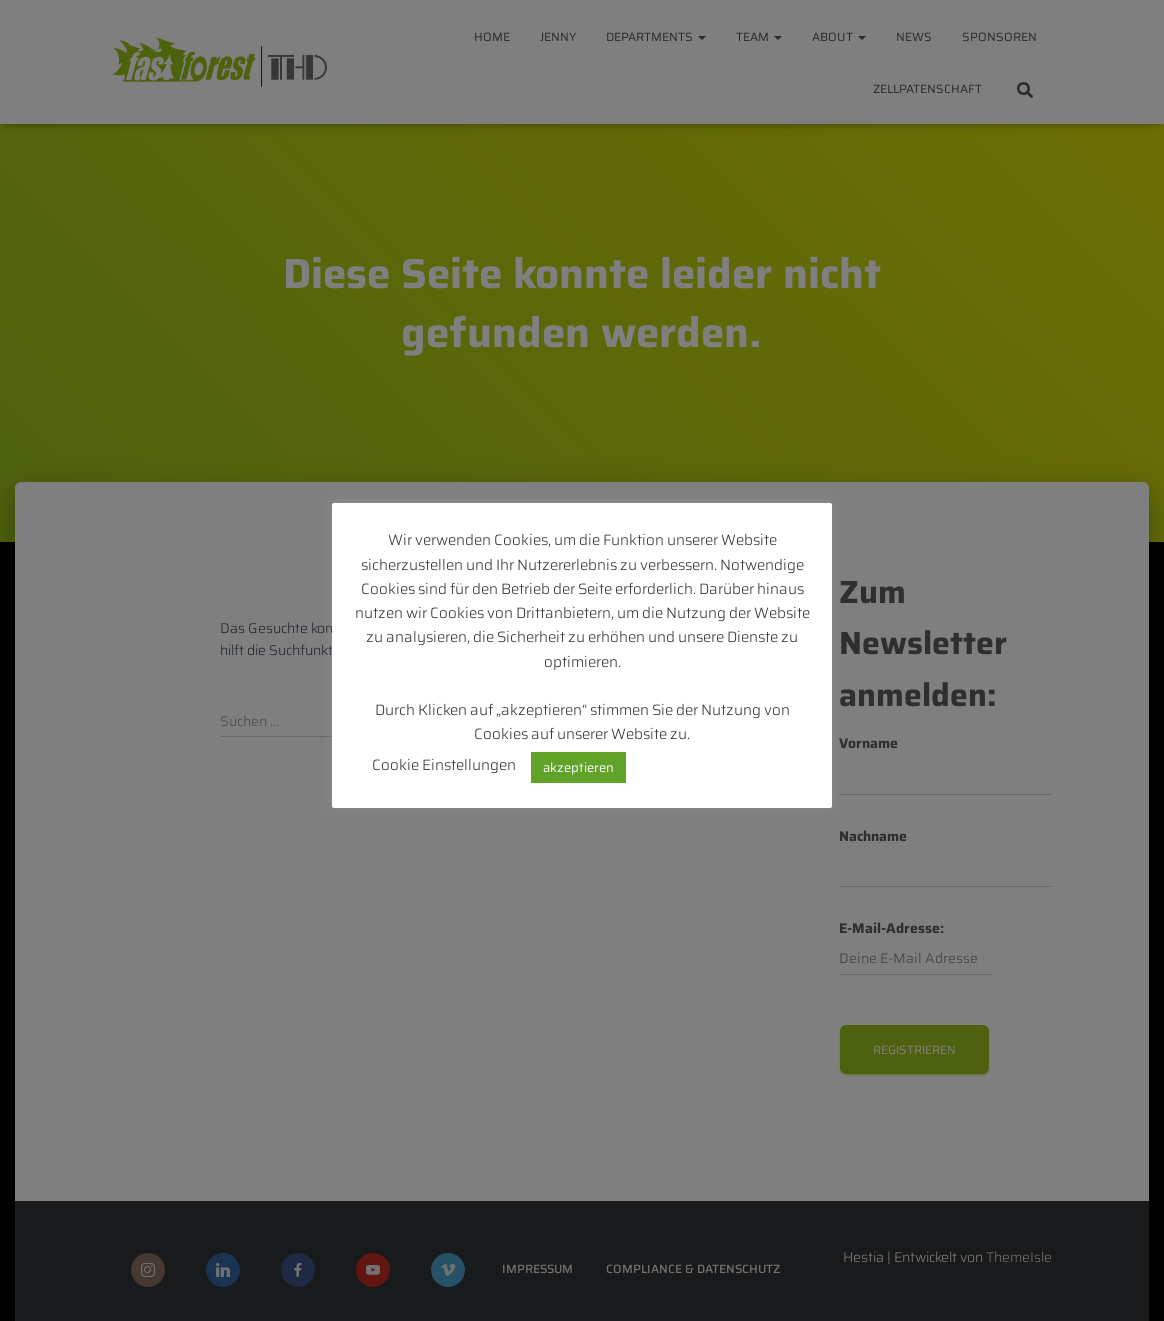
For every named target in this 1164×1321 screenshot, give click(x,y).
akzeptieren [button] (578, 767)
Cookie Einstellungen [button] (444, 765)
